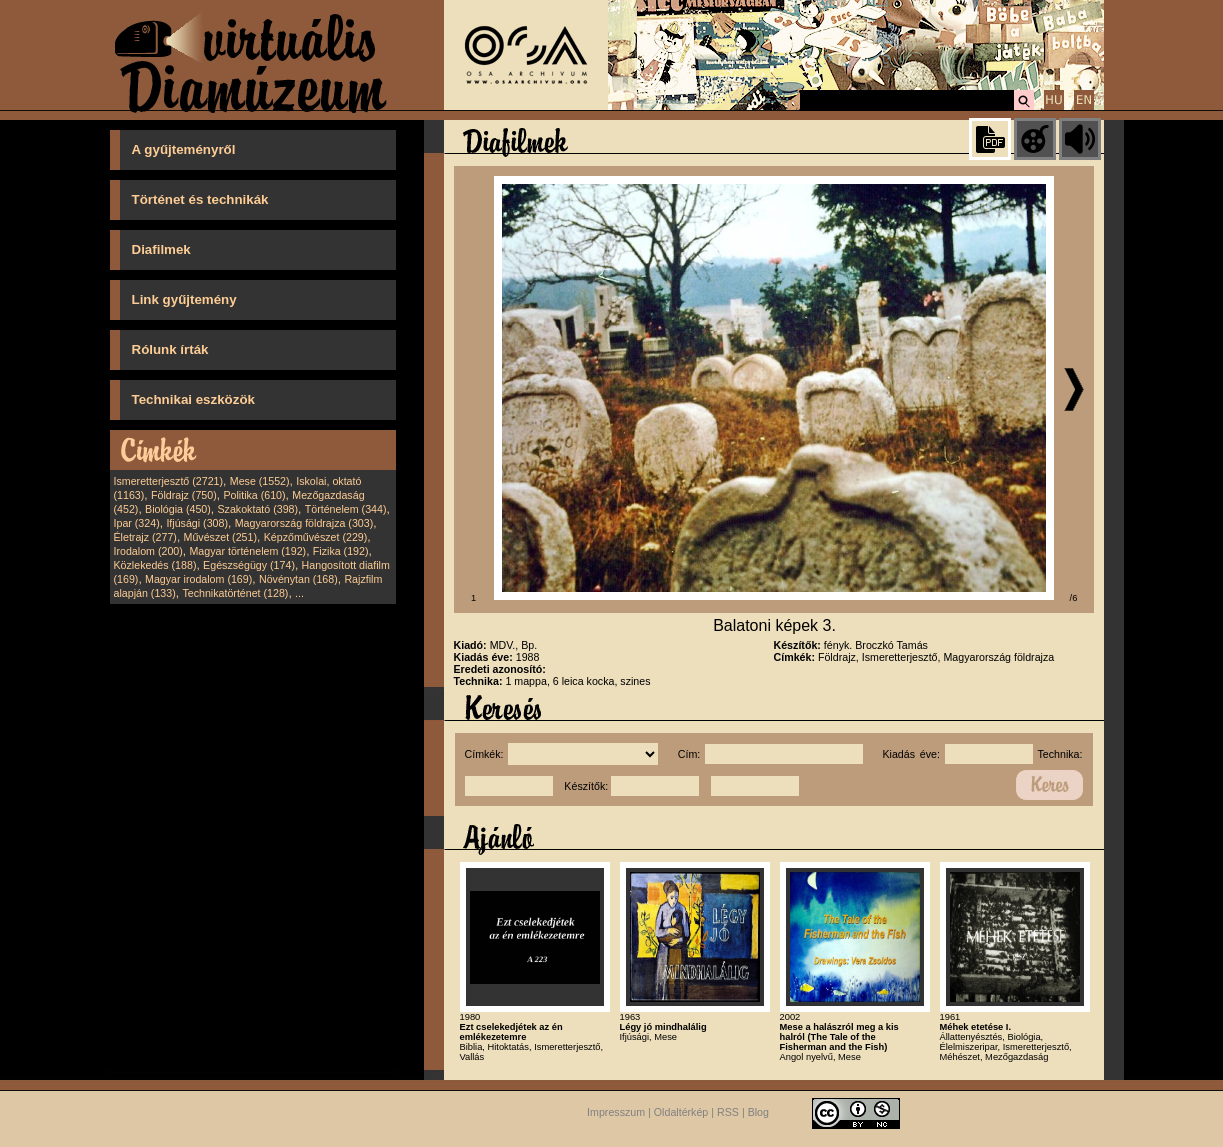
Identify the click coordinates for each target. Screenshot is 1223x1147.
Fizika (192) (341, 551)
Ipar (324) (137, 523)
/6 (1074, 598)
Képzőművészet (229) (316, 537)
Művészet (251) (220, 537)
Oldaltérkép (681, 1112)
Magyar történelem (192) (247, 551)
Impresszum (616, 1112)
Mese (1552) (260, 481)
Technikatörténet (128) (235, 593)
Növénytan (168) (298, 579)
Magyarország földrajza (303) (304, 523)
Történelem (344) (346, 509)
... (299, 593)
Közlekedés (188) (155, 565)
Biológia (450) (178, 509)
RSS (728, 1112)
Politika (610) (254, 495)
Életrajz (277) (145, 537)
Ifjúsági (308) (197, 523)
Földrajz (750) (184, 495)
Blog (758, 1112)
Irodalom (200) (148, 551)
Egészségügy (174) (249, 565)
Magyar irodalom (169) (198, 579)
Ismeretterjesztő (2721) (169, 481)
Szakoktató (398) (258, 509)
